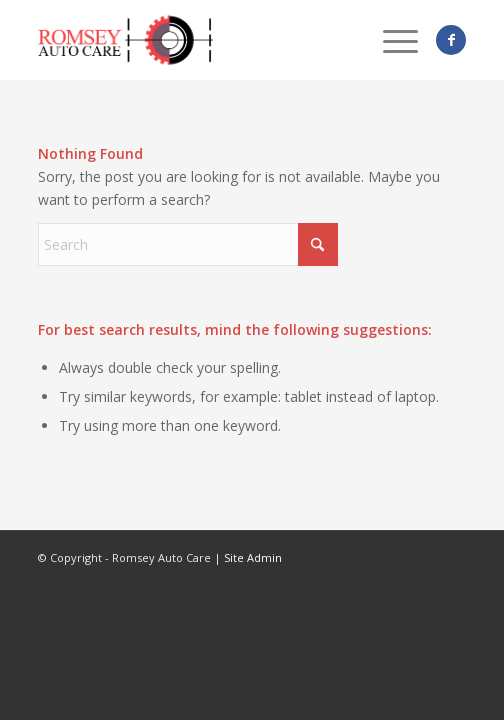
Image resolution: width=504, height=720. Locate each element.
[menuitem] (390, 40)
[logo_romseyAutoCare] (209, 40)
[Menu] (390, 40)
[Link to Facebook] (451, 40)
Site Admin (253, 557)
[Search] (188, 244)
